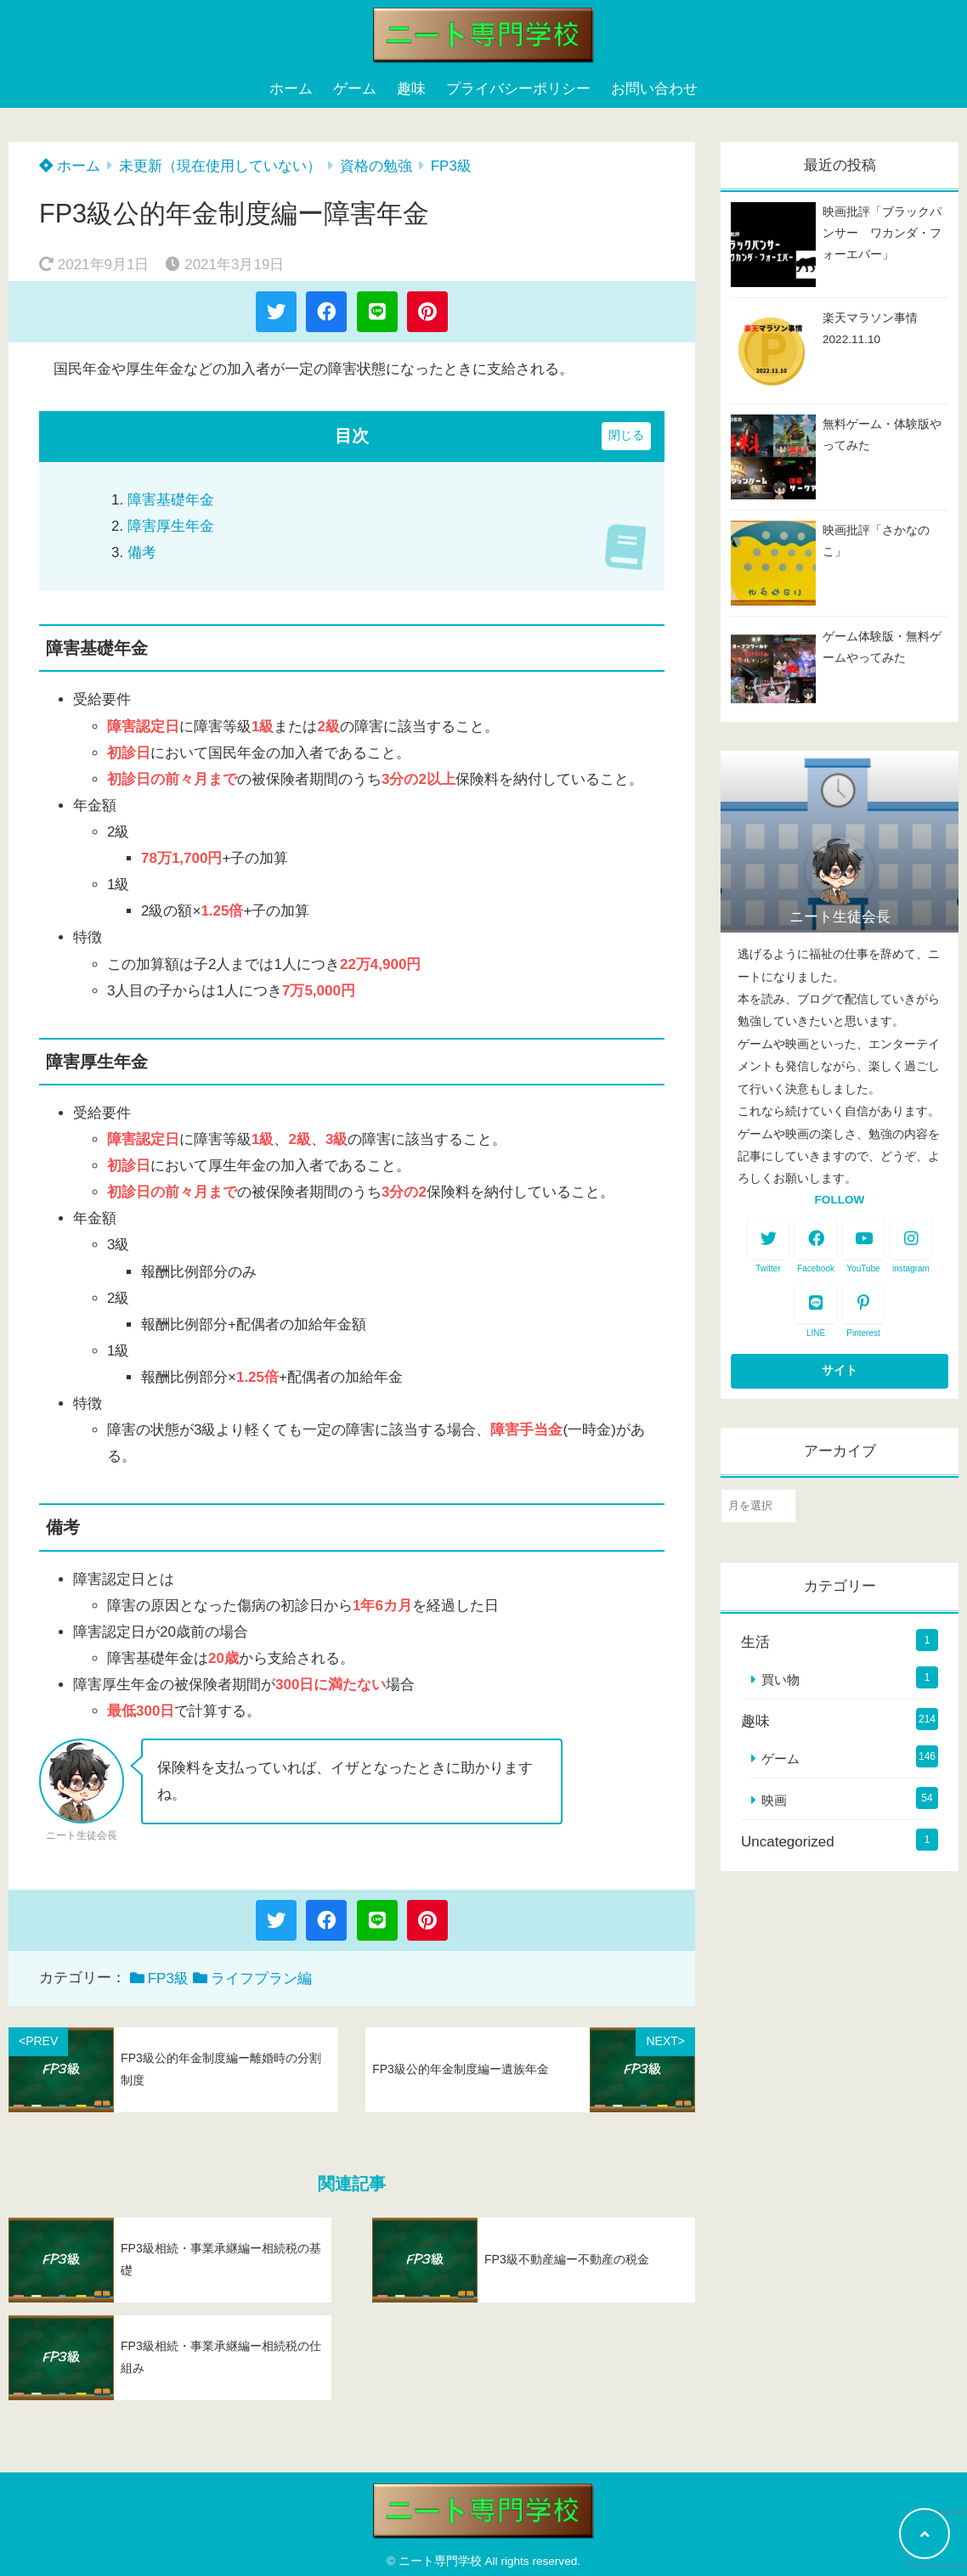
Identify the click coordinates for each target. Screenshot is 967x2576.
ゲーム (354, 89)
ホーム (291, 89)
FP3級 (451, 166)
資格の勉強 (376, 166)
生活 (755, 1642)
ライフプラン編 (261, 1978)
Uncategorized (787, 1842)
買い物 (780, 1679)
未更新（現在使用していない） (220, 166)
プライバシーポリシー (518, 89)
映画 (774, 1800)
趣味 (411, 89)
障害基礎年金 (170, 500)
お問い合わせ (654, 89)
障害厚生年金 (170, 526)
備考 (141, 552)
